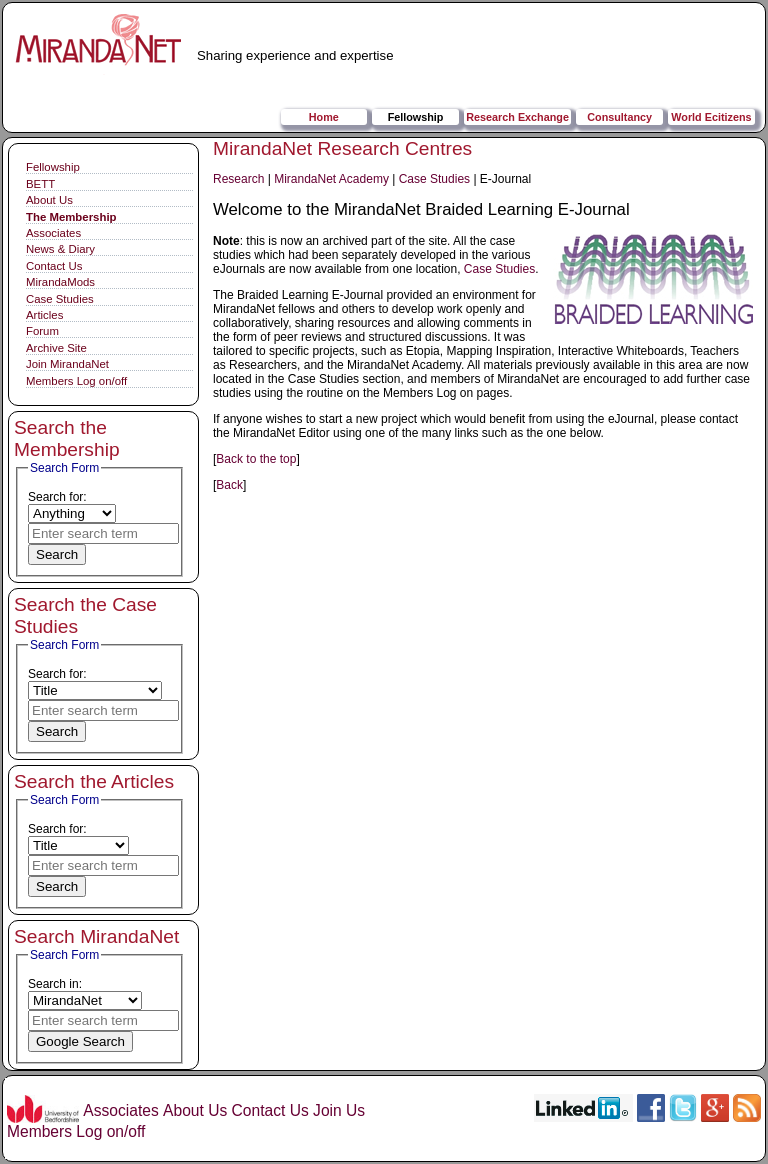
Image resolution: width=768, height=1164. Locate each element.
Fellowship (416, 117)
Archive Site (56, 348)
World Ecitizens (711, 117)
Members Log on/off (76, 381)
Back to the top (256, 459)
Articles (44, 315)
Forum (42, 331)
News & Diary (60, 249)
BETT (40, 184)
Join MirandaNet (67, 364)
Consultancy (619, 117)
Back (229, 485)
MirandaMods (60, 282)
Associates (53, 233)
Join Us (339, 1110)
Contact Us (54, 266)
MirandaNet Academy (331, 179)
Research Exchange (517, 117)
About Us (49, 200)
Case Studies (60, 299)
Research (238, 179)
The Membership (71, 217)
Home (324, 117)
